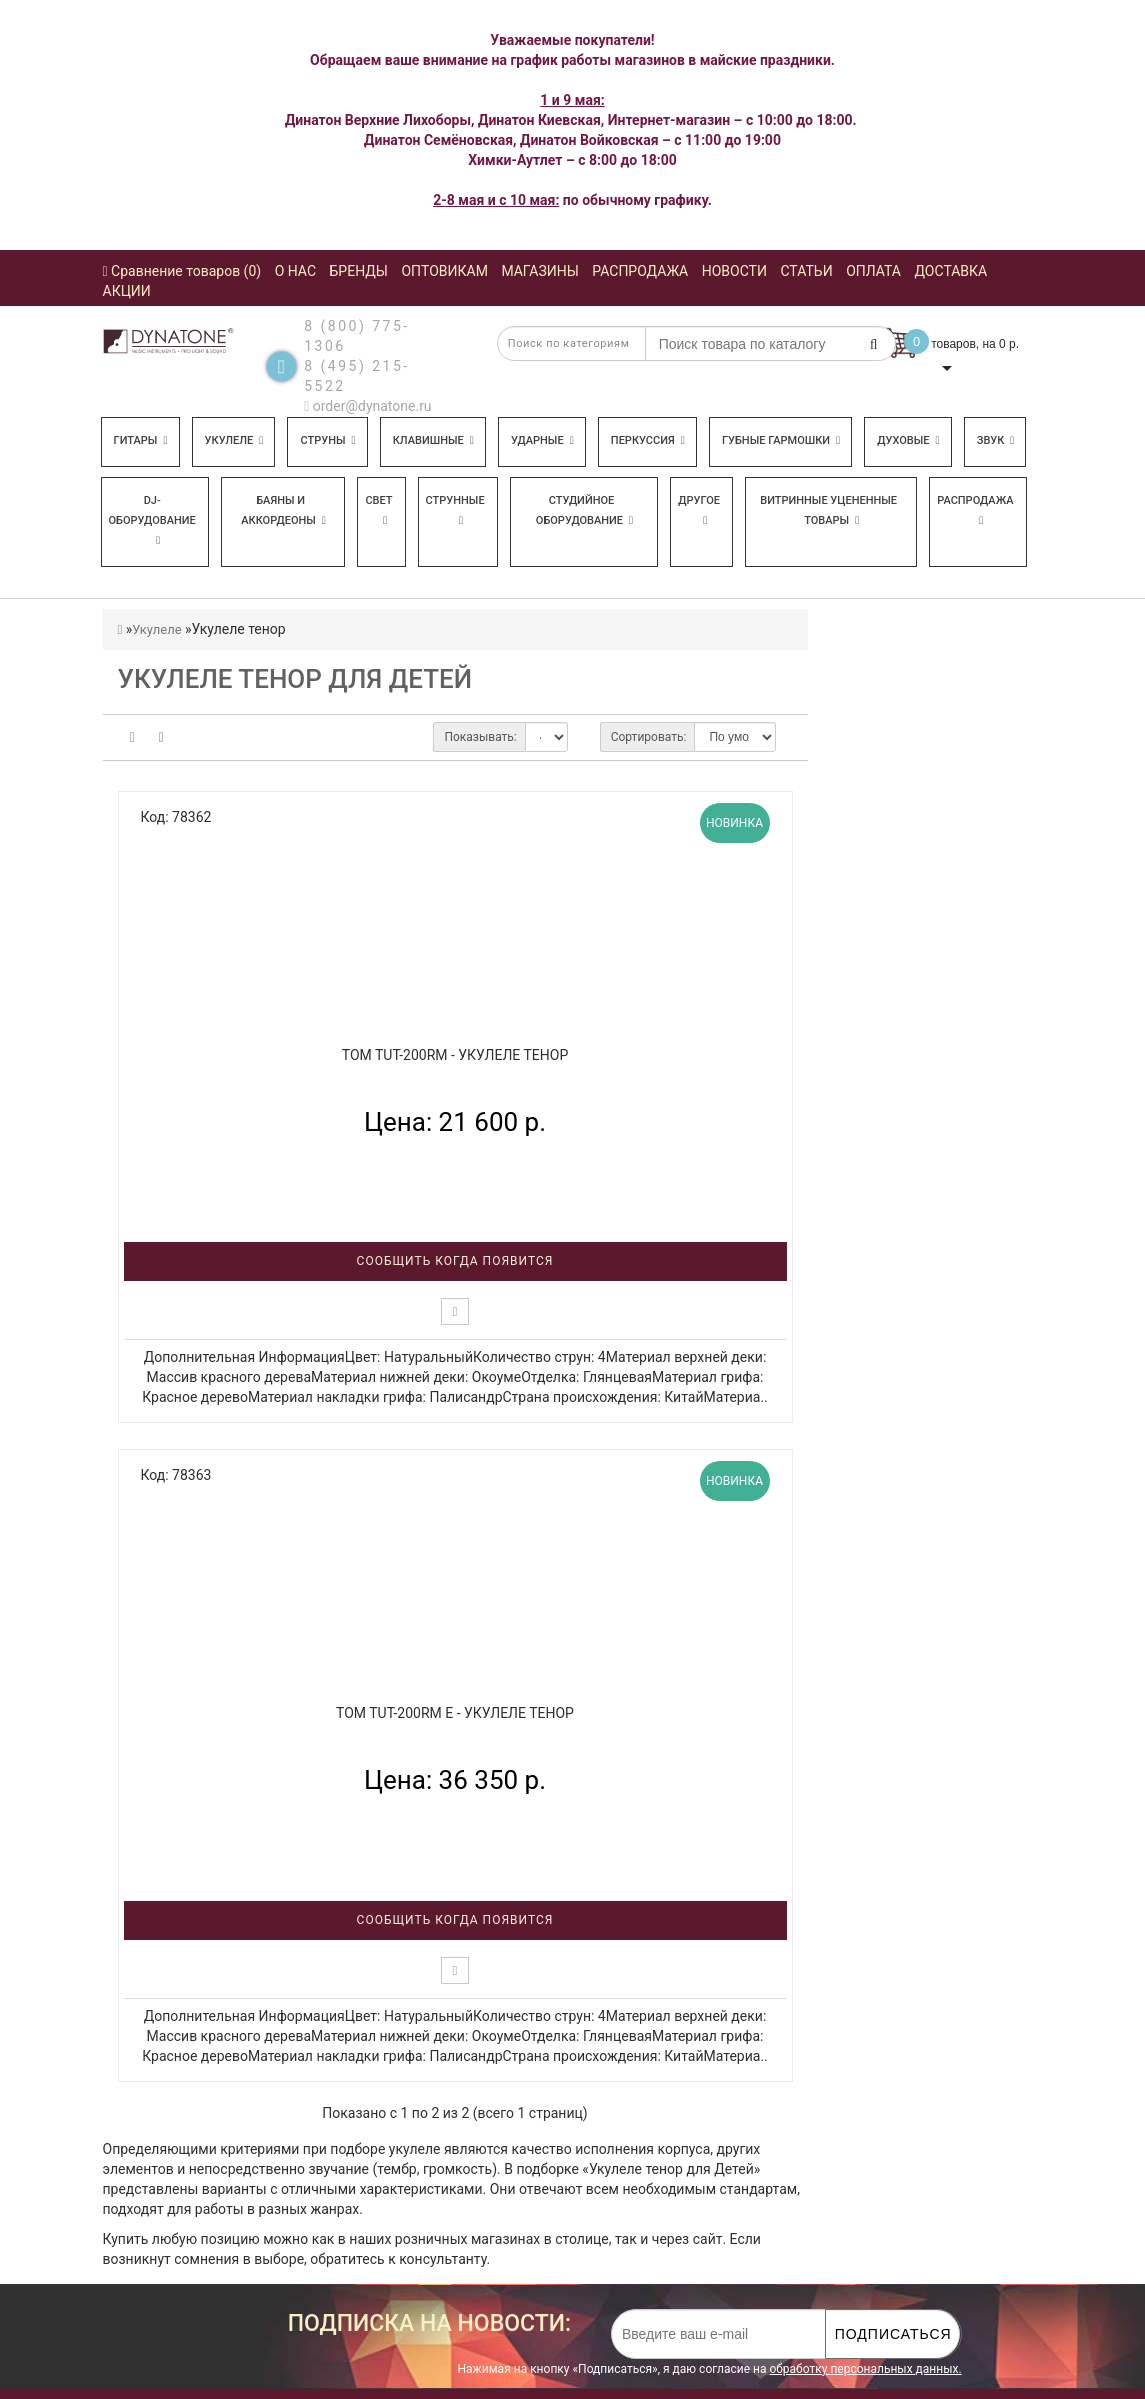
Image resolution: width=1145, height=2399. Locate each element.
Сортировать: (649, 737)
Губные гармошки (781, 440)
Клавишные (433, 440)
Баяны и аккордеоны (283, 510)
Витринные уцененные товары (828, 510)
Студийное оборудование (584, 510)
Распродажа (975, 510)
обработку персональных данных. (865, 2369)
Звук (996, 440)
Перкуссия (648, 440)
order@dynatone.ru (367, 406)
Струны (327, 440)
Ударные (542, 440)
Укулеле (234, 440)
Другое (699, 510)
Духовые (908, 440)
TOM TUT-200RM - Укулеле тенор (455, 1055)
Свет (378, 510)
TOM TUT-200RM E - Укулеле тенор (455, 1713)
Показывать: (480, 737)
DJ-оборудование (152, 520)
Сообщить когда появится (455, 1261)
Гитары (141, 440)
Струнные (455, 510)
